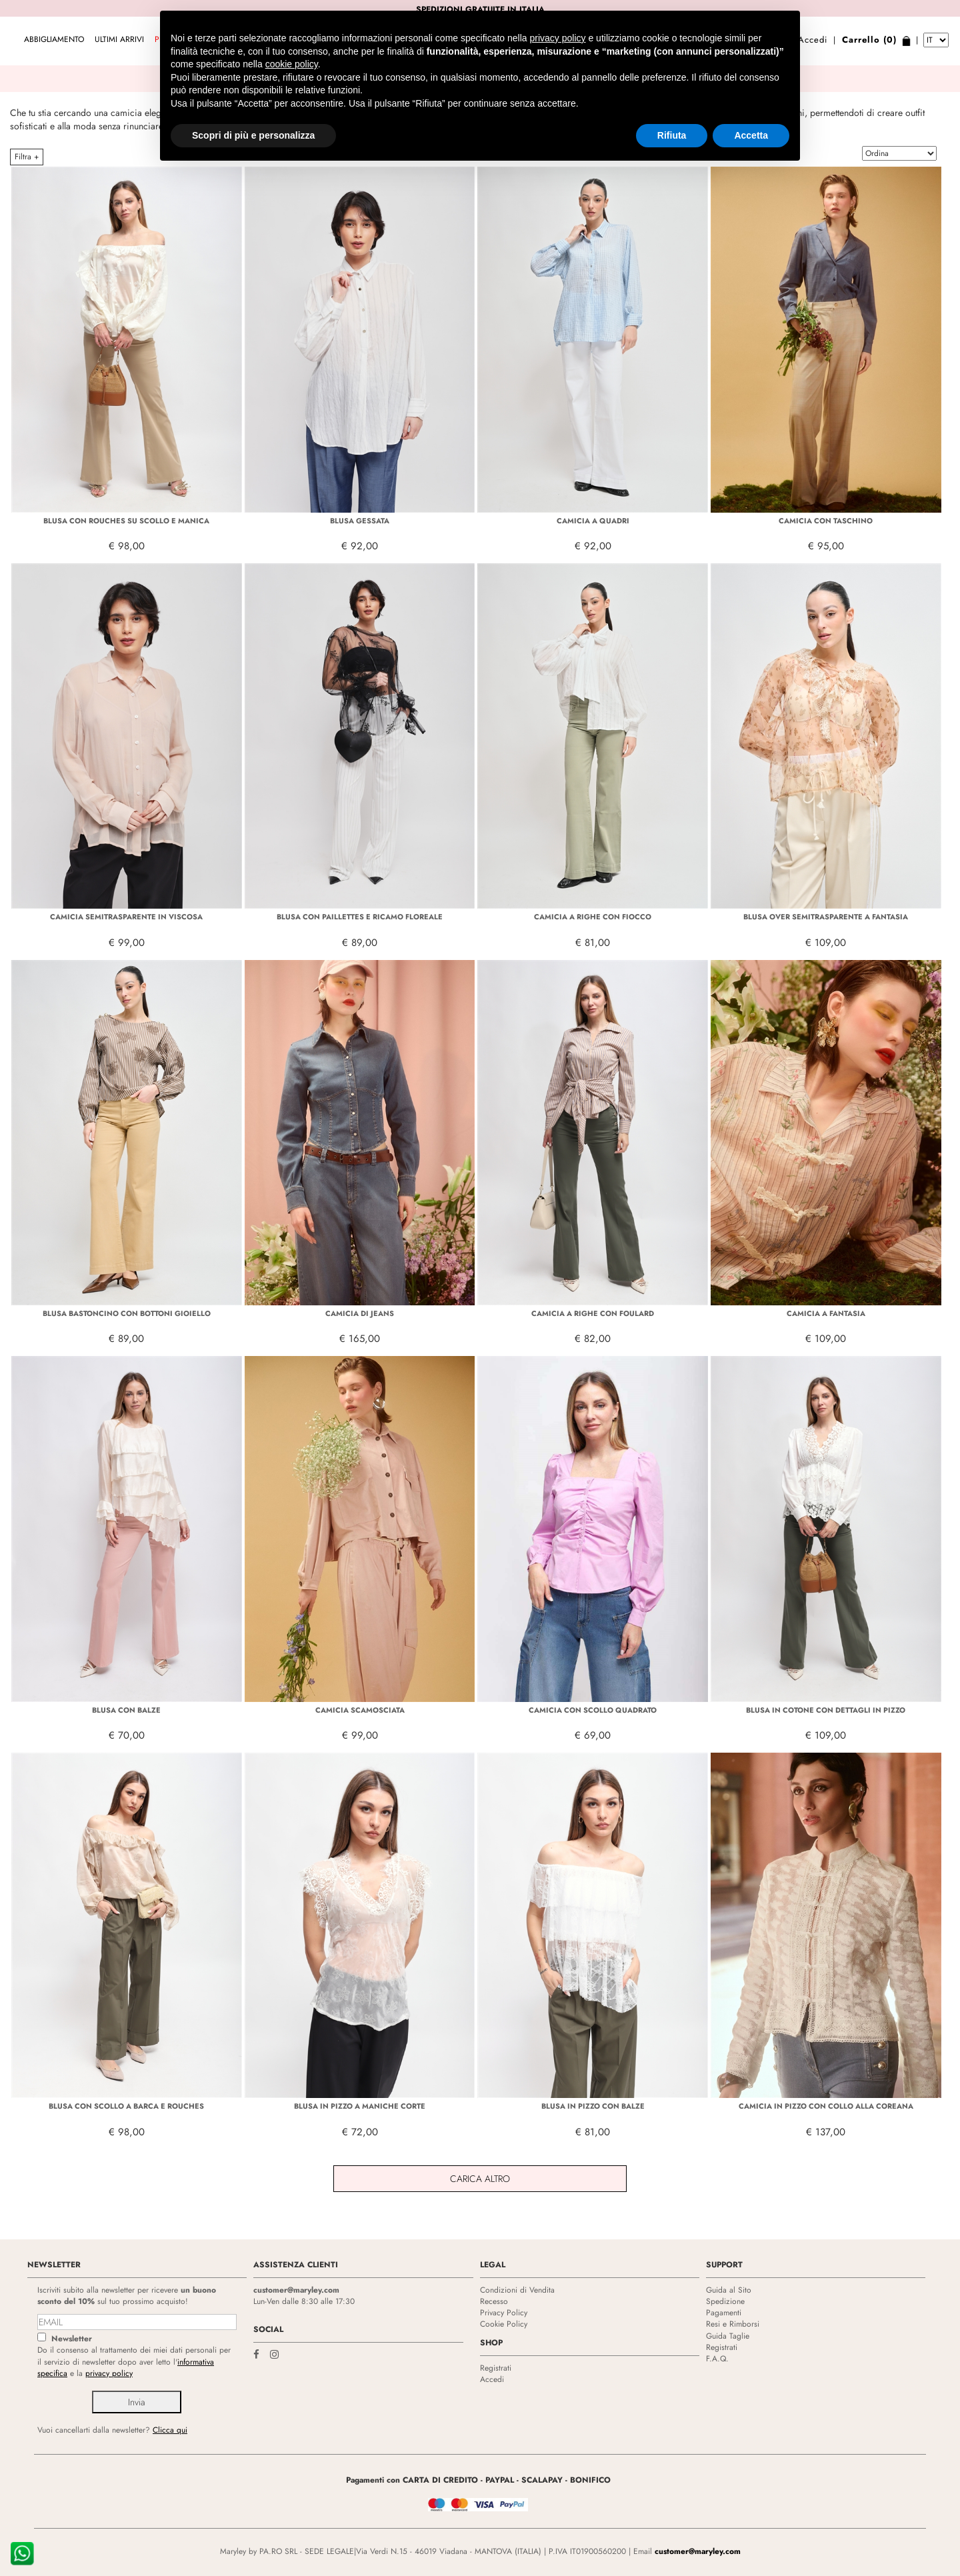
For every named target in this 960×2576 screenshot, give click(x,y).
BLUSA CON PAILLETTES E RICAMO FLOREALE (360, 916)
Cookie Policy (503, 2324)
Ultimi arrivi (119, 39)
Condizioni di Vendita (517, 2290)
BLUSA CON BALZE (126, 1710)
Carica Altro (480, 2178)
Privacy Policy (503, 2313)
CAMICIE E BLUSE (533, 157)
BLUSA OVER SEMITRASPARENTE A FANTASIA (825, 916)
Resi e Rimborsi (732, 2324)
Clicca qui (170, 2430)
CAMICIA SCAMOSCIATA (360, 1710)
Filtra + (27, 157)
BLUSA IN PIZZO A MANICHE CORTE (359, 2106)
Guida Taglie (727, 2336)
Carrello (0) (869, 39)
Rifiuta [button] (672, 104)
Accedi (812, 39)
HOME (407, 157)
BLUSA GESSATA (359, 520)
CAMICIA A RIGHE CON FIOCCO (592, 916)
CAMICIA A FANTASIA (826, 1313)
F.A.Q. (717, 2359)
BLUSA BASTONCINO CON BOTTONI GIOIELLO (127, 1313)
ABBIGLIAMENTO (54, 39)
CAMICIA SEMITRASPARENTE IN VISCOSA (126, 916)
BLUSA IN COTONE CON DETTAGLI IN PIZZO (825, 1710)
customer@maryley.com (296, 2290)
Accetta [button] (751, 104)
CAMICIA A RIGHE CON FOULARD (592, 1313)
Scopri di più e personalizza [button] (253, 104)
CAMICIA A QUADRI (593, 520)
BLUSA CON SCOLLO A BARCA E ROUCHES (126, 2106)
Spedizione (725, 2301)
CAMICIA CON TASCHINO (826, 520)
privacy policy (109, 2373)
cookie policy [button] (291, 32)
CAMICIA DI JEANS (359, 1313)
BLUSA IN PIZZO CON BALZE (593, 2106)
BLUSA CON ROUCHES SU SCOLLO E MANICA (126, 520)
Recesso (494, 2301)
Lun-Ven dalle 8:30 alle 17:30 (304, 2301)
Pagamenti (723, 2313)
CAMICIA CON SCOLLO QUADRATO (593, 1710)
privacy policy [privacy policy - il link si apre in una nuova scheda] (558, 6)
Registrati (495, 2368)
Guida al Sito (728, 2290)
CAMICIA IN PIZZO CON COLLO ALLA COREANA (826, 2106)
